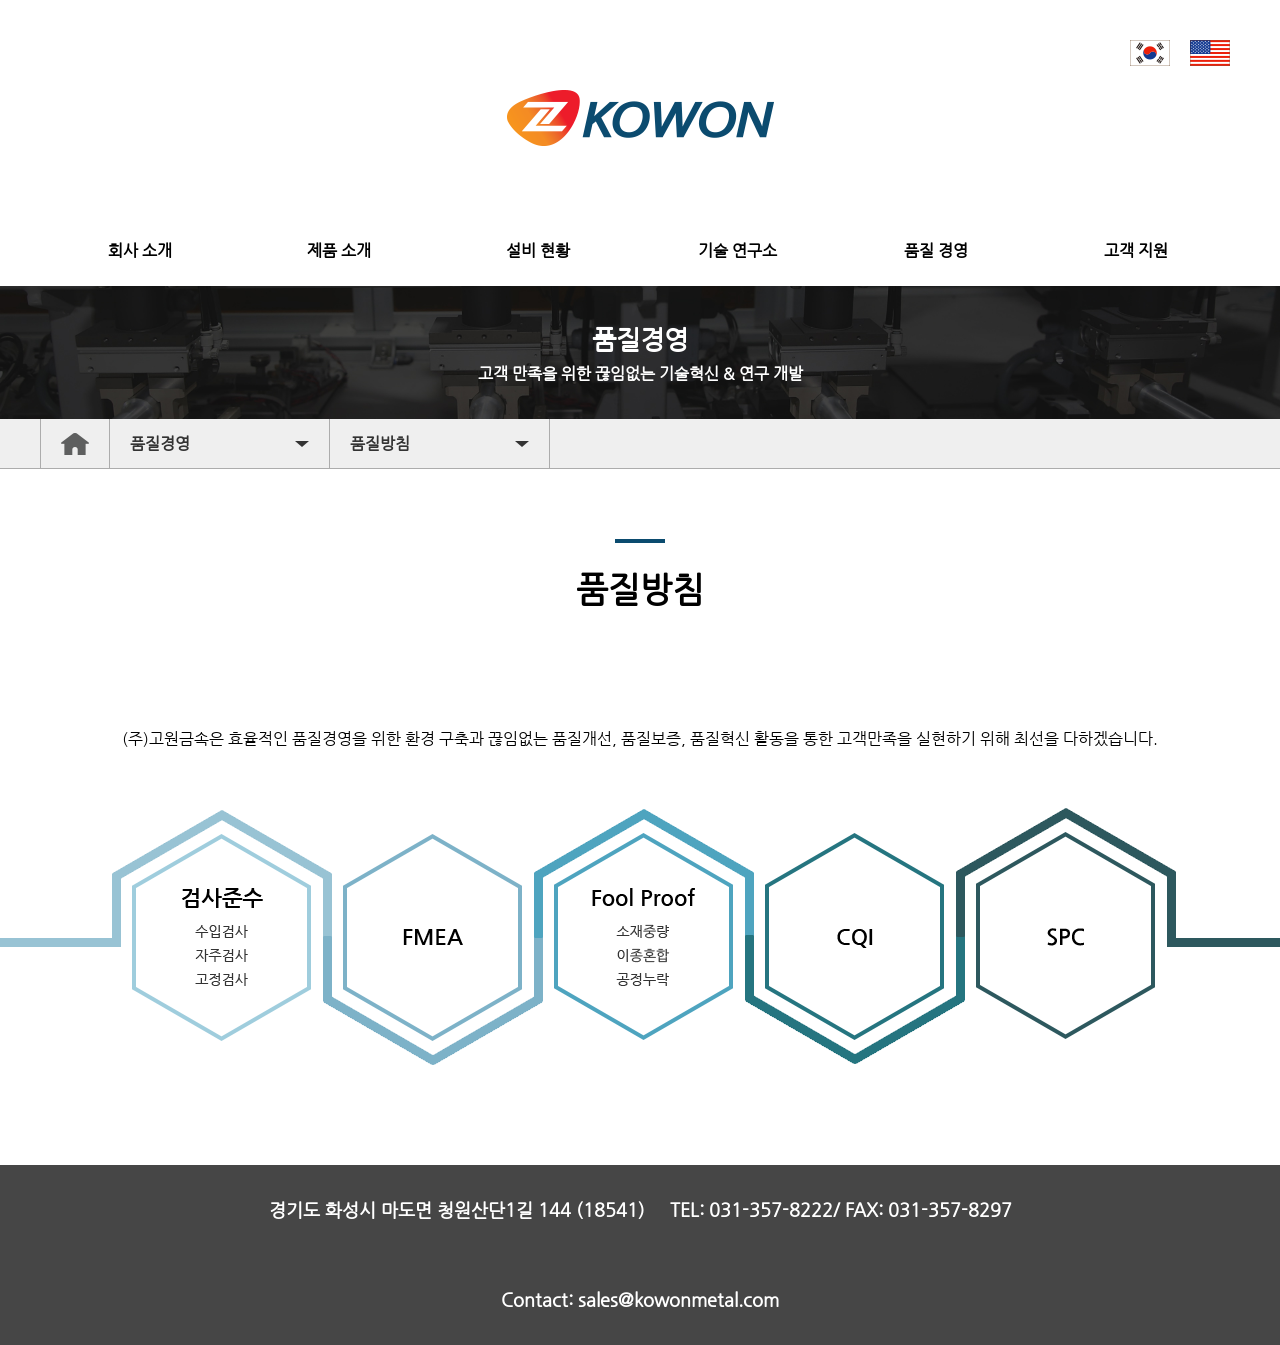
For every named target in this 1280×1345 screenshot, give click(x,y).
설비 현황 (538, 250)
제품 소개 (339, 250)
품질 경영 (936, 250)
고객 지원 (1136, 250)
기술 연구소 (737, 250)
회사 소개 (140, 250)
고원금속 (640, 118)
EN (1210, 53)
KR (1150, 53)
